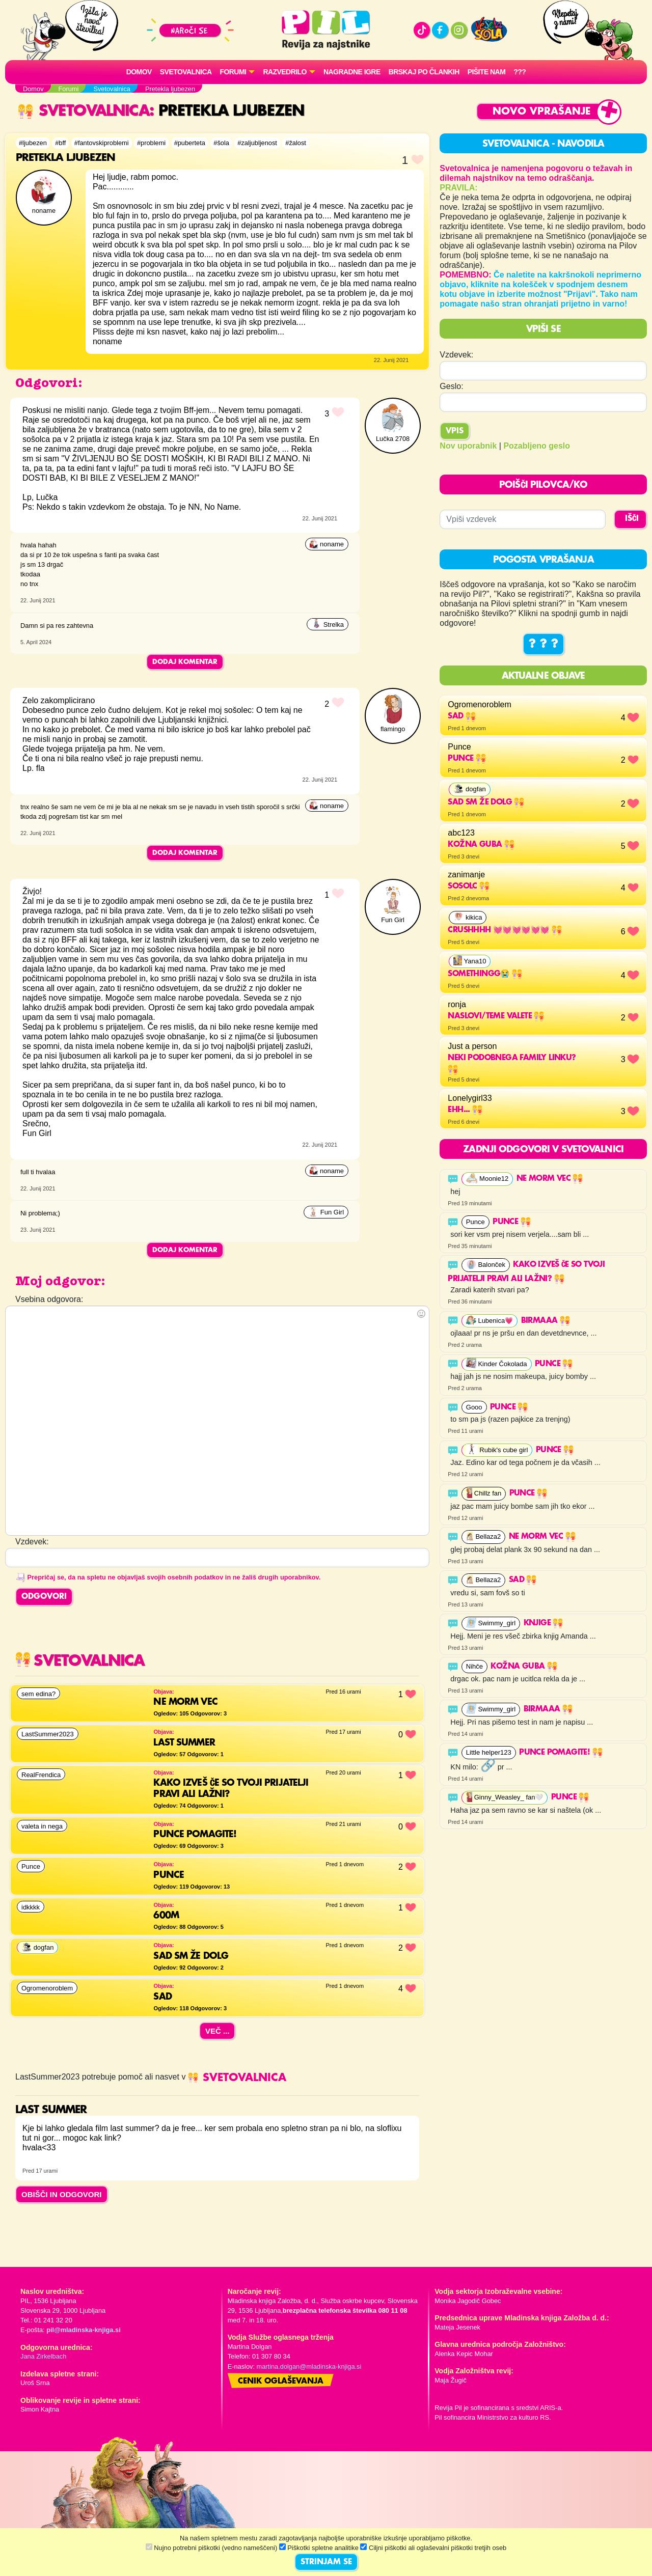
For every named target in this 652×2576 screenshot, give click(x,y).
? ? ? (543, 644)
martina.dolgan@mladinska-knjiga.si (309, 2366)
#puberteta (189, 143)
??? (519, 72)
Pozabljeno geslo (536, 445)
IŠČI (632, 519)
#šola (221, 143)
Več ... (217, 2031)
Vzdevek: (456, 354)
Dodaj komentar (185, 662)
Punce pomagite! (560, 1753)
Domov (139, 72)
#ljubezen (33, 143)
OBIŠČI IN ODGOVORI (61, 2194)
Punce (466, 759)
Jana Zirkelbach (43, 2356)
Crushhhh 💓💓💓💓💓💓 (504, 930)
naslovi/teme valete (496, 1016)
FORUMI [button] (233, 72)
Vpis (455, 431)
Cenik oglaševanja (280, 2381)
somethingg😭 (485, 974)
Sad (462, 716)
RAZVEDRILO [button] (284, 72)
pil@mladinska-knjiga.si (83, 2330)
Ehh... (465, 1110)
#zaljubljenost (257, 143)
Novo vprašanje (542, 111)
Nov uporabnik (468, 445)
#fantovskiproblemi (101, 143)
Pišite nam (487, 72)
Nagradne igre (352, 72)
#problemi (151, 143)
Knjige (543, 1623)
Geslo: (451, 386)
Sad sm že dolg (486, 802)
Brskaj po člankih (424, 72)
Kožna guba (481, 845)
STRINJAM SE (326, 2562)
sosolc (469, 886)
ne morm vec (550, 1179)
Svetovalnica (186, 72)
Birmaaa (545, 1321)
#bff (60, 143)
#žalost (295, 143)
